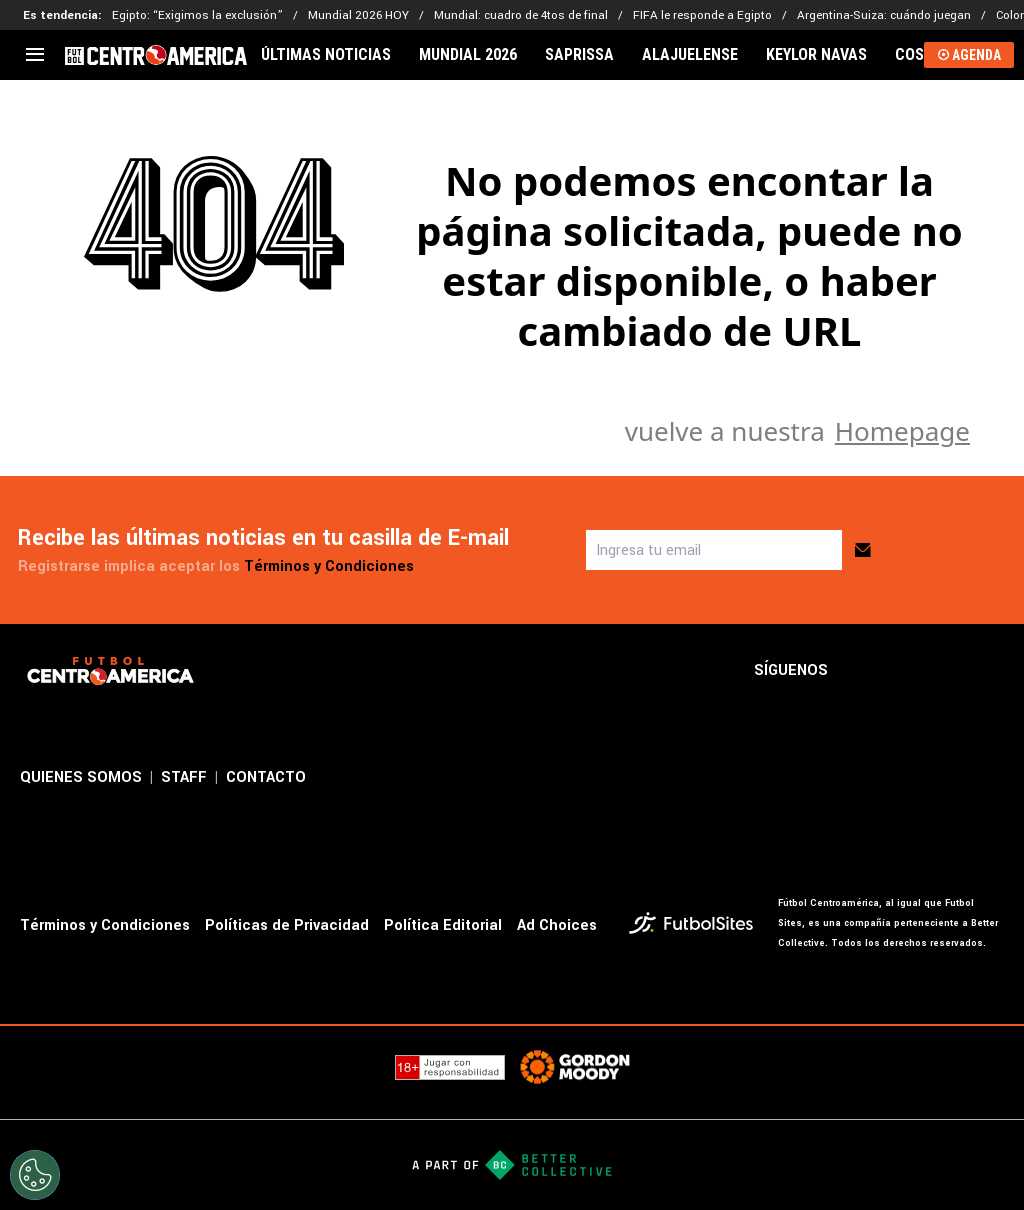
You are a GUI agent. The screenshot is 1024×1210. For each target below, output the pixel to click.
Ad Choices (557, 925)
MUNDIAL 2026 (468, 55)
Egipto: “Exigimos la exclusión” (197, 15)
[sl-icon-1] (860, 671)
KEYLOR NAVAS (816, 55)
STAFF (184, 777)
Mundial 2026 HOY (358, 15)
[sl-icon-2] (904, 671)
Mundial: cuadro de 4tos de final (521, 15)
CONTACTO (266, 777)
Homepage (902, 431)
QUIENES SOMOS (81, 777)
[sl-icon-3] (948, 671)
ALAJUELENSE (690, 55)
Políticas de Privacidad (287, 925)
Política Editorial (443, 925)
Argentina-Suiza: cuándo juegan (884, 15)
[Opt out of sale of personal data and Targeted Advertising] (35, 1175)
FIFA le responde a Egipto (702, 15)
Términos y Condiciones (329, 566)
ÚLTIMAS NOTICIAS (326, 55)
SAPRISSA (579, 55)
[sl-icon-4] (992, 671)
